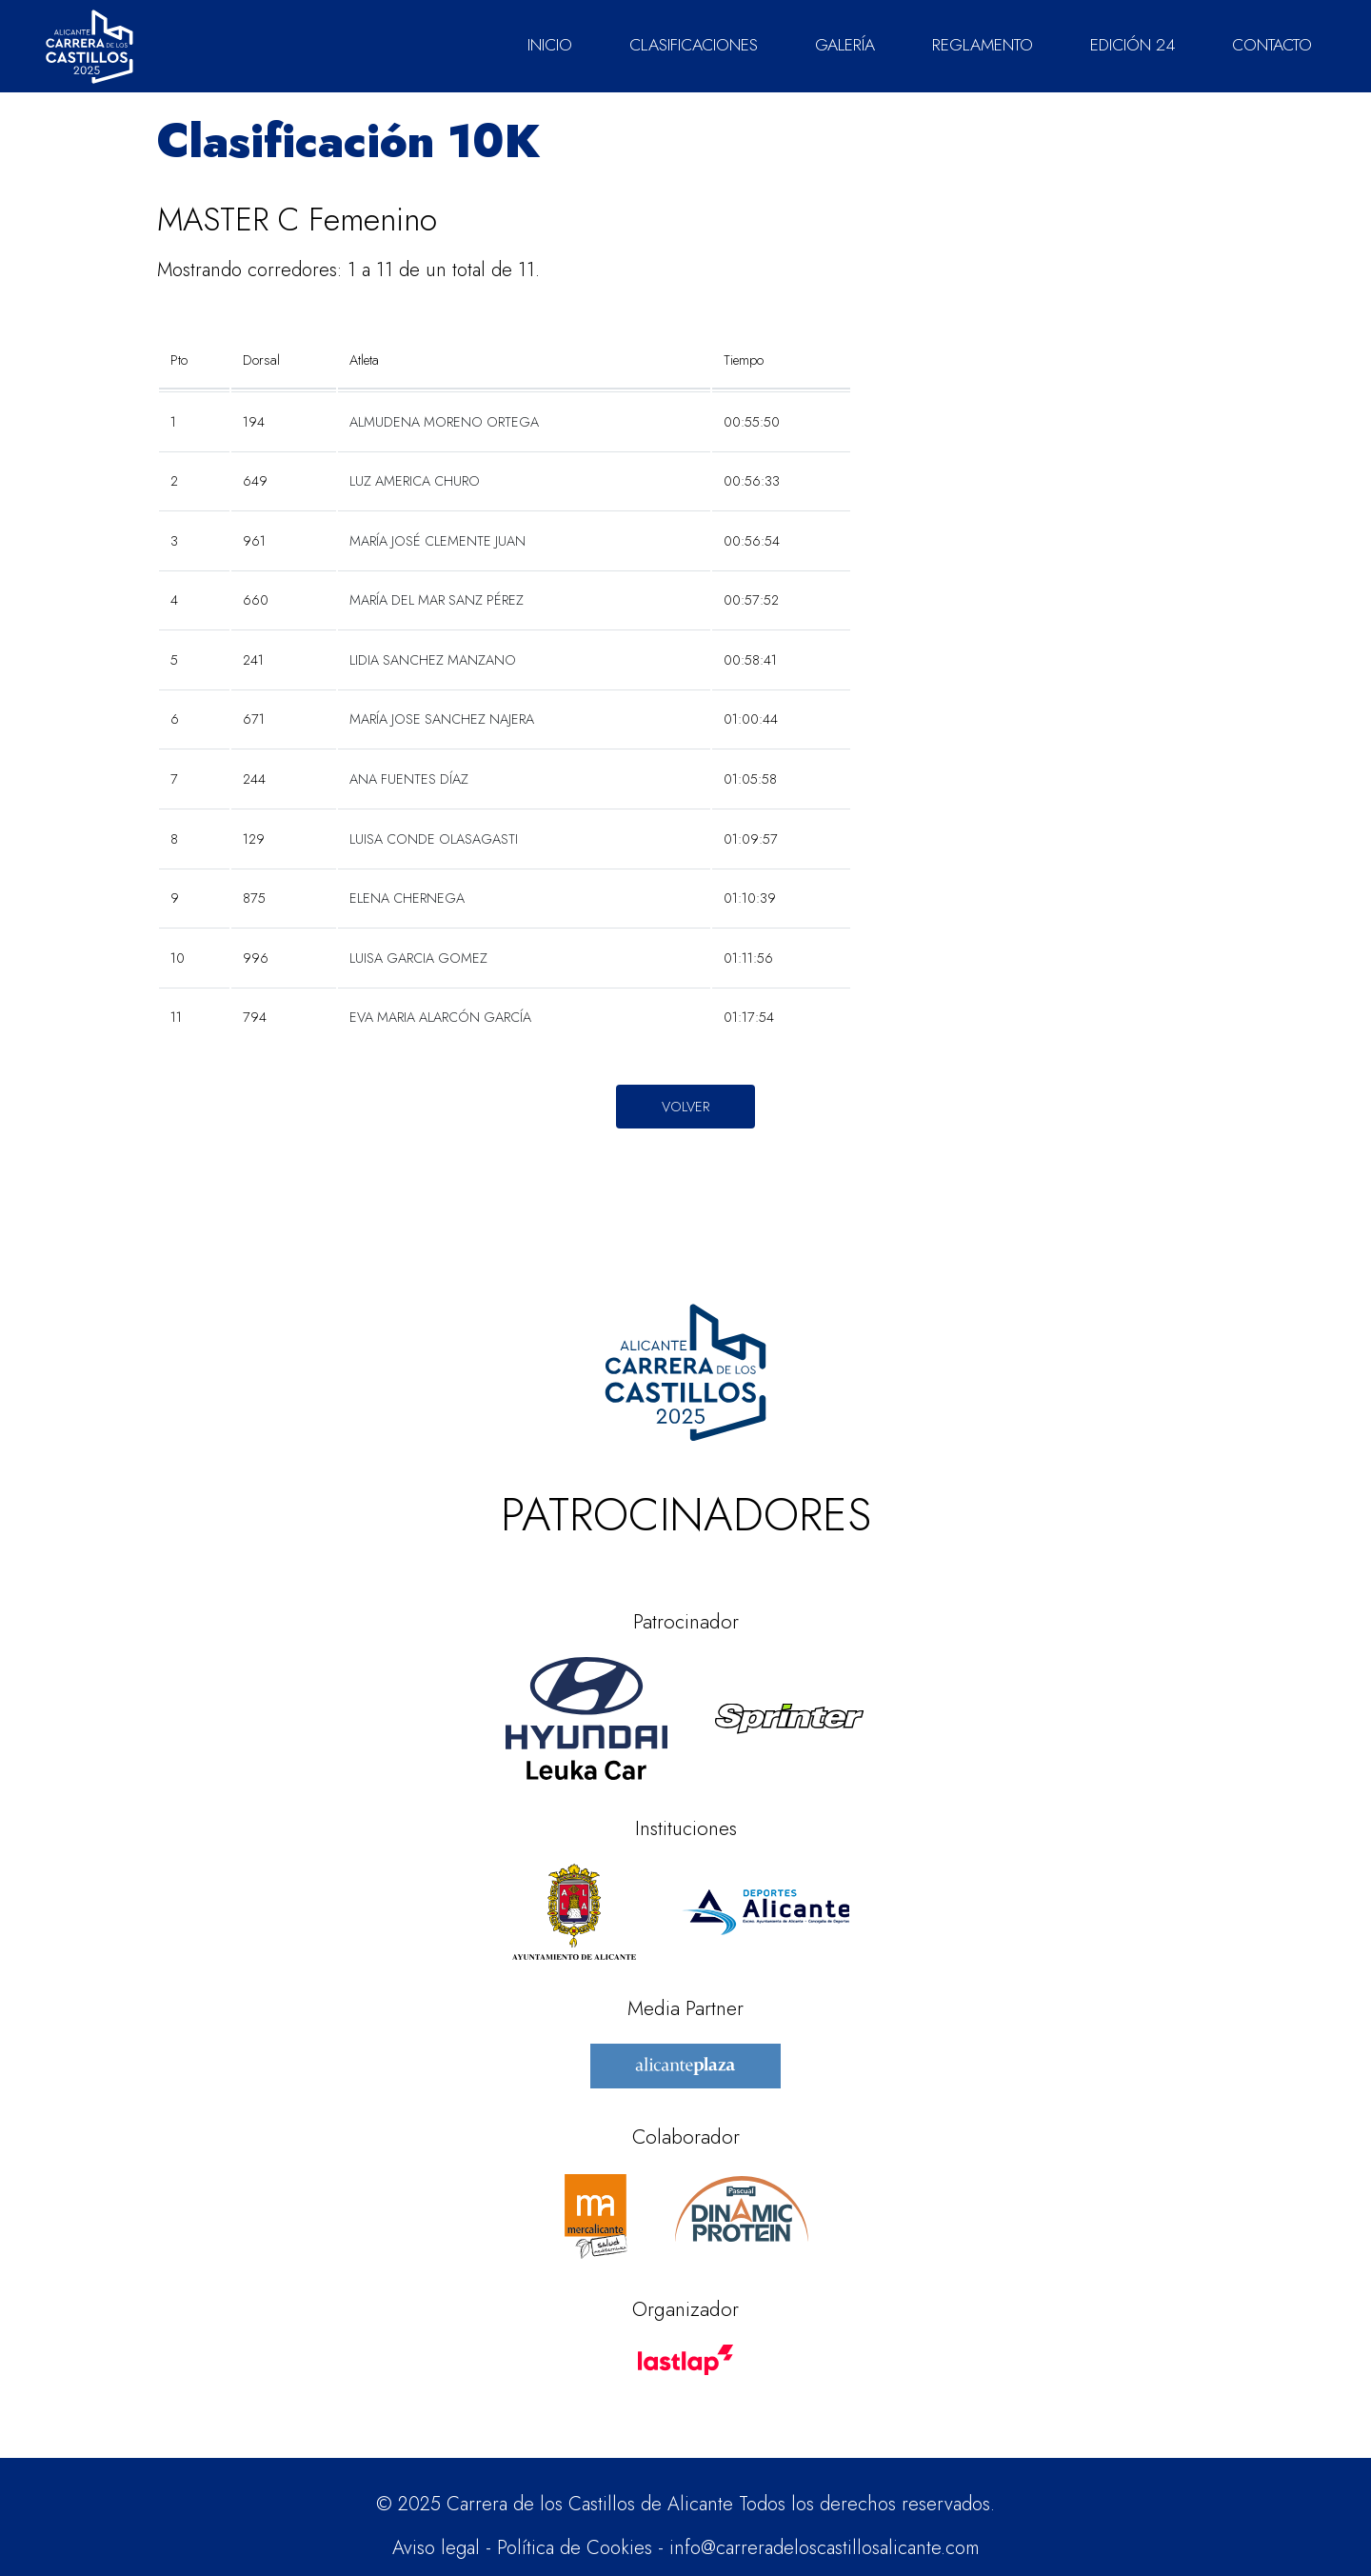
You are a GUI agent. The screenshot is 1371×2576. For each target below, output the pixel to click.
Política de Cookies (574, 2548)
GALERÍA (845, 44)
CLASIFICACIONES (693, 44)
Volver (685, 1106)
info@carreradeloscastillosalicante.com (824, 2548)
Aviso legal (436, 2548)
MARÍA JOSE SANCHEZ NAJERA (441, 719)
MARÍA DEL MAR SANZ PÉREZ (436, 599)
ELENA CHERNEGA (407, 898)
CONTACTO (1272, 44)
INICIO (549, 44)
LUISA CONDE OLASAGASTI (433, 839)
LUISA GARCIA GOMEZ (418, 958)
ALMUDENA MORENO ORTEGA (444, 421)
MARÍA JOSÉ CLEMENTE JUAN (437, 540)
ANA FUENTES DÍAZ (408, 779)
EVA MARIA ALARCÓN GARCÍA (440, 1017)
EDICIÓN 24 (1132, 44)
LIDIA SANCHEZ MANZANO (432, 659)
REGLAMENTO (982, 44)
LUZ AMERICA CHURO (414, 480)
